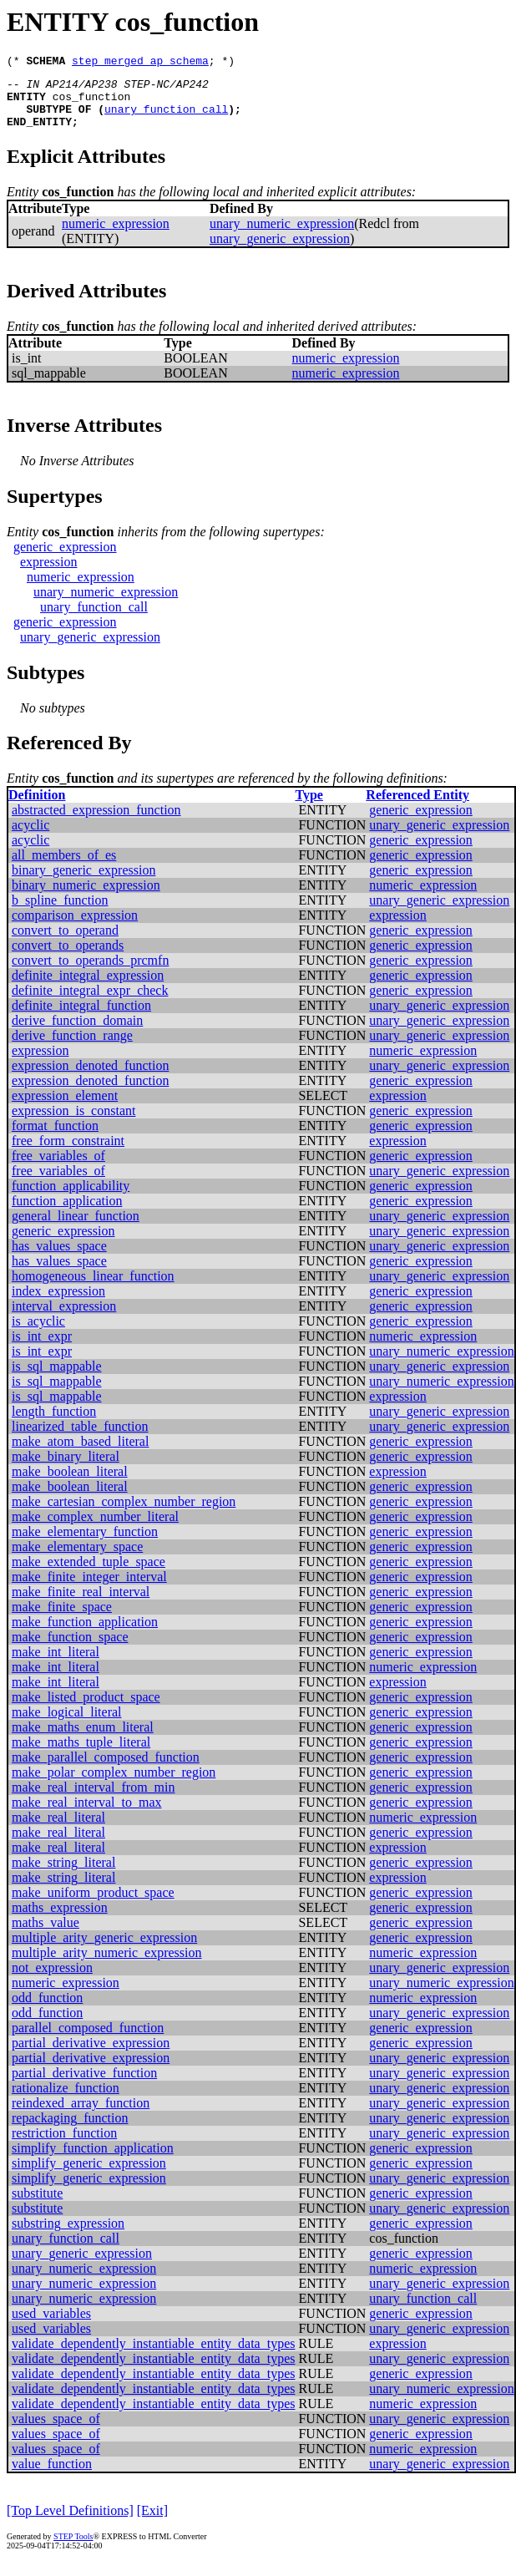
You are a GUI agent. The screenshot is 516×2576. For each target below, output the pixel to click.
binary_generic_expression (83, 882)
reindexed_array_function (80, 2115)
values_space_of (56, 2431)
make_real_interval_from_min (93, 1800)
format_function (55, 1138)
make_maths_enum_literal (83, 1739)
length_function (54, 1424)
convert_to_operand (65, 943)
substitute (37, 2205)
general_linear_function (75, 1228)
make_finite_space (62, 1619)
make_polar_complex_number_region (113, 1784)
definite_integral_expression (88, 988)
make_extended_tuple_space (88, 1574)
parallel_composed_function (88, 2040)
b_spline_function (60, 912)
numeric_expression (115, 236)
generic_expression (65, 559)
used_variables (51, 2326)
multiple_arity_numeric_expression (107, 1965)
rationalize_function (65, 2100)
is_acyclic (38, 1333)
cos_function (92, 103)
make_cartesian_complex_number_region (123, 1514)
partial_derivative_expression (90, 2055)
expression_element (65, 1108)
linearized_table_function (80, 1439)
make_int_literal (55, 1664)
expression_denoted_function (90, 1078)
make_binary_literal (65, 1469)
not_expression (52, 1980)
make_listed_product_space (86, 1709)
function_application (67, 1213)
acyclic (30, 837)
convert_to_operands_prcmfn (90, 973)
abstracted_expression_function (96, 822)
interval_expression (64, 1318)
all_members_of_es (64, 867)
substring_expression (68, 2236)
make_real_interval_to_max (86, 1815)
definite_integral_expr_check (90, 1003)
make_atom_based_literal (80, 1454)
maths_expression (60, 1920)
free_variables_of (58, 1168)
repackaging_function (70, 2130)
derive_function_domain (77, 1033)
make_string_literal (63, 1875)
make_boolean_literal (70, 1484)
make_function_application (85, 1634)
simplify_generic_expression (89, 2175)
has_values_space (59, 1258)
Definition (36, 807)
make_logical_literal (67, 1724)
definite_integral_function (81, 1018)
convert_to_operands (68, 958)
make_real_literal (58, 1830)
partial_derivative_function (84, 2085)
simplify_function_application (93, 2160)
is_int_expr (42, 1348)
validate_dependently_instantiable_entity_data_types (153, 2356)
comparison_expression (75, 927)
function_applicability (70, 1198)
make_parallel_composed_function (106, 1769)
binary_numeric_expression (86, 897)
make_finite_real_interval (80, 1604)
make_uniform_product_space (93, 1905)
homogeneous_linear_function (93, 1288)
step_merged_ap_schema (140, 62)
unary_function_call (166, 118)
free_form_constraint (68, 1153)
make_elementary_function (85, 1544)
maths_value (45, 1935)
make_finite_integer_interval (89, 1589)
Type (308, 807)
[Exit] (152, 2523)
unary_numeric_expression (282, 236)
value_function (52, 2476)
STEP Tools (73, 2548)
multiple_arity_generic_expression (104, 1950)
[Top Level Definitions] (70, 2523)
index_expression (58, 1303)
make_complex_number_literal (95, 1529)
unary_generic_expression (280, 251)
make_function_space (70, 1649)
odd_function (47, 2010)
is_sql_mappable (57, 1379)
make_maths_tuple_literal (81, 1754)
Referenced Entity (417, 807)
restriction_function (64, 2145)
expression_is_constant (73, 1123)
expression (48, 574)
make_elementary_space (77, 1559)
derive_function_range (72, 1048)
